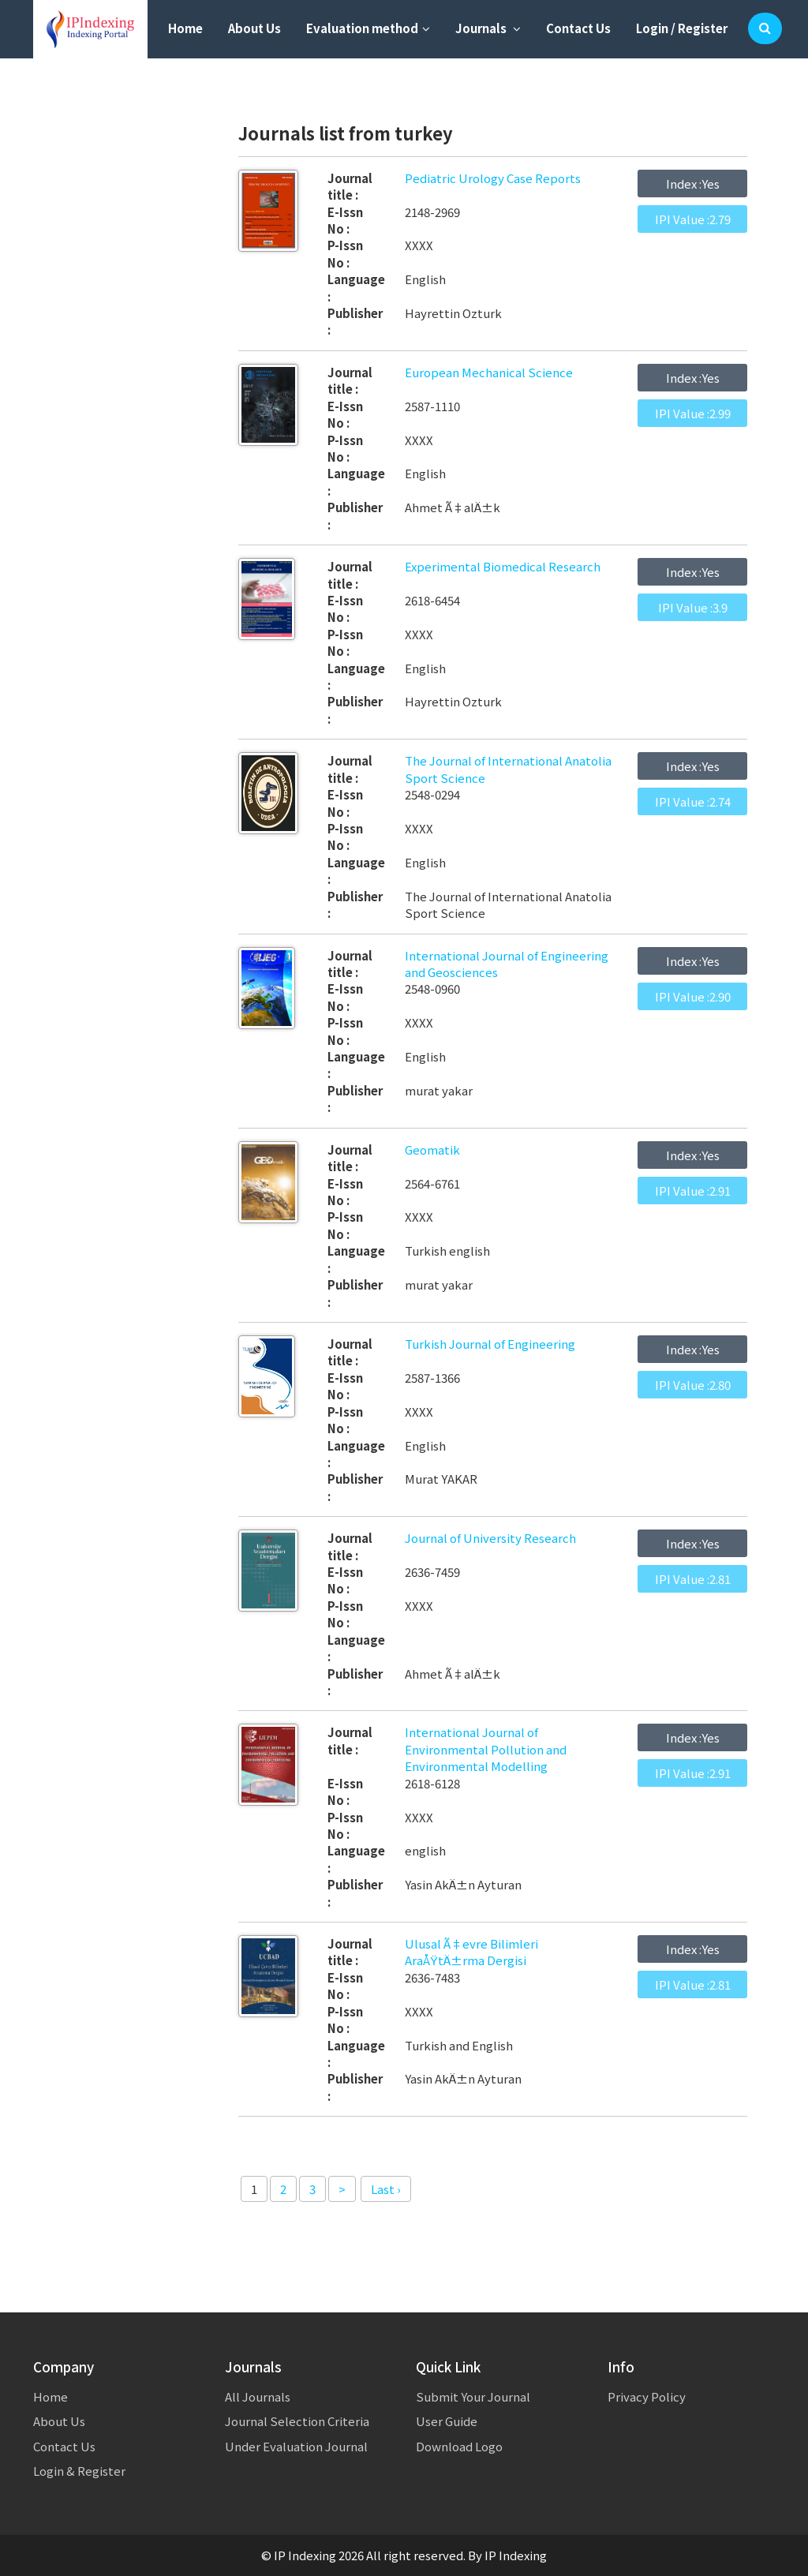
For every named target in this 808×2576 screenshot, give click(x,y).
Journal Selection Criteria (297, 2421)
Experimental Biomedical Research (502, 566)
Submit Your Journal (473, 2396)
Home (185, 28)
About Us (254, 28)
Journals (488, 28)
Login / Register (682, 28)
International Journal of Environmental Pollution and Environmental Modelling (486, 1749)
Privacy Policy (647, 2396)
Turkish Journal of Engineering (490, 1343)
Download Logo (459, 2446)
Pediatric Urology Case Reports (493, 178)
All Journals (257, 2396)
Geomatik (432, 1149)
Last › (386, 2189)
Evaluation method (368, 28)
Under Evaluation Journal (296, 2446)
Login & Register (79, 2470)
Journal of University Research (490, 1538)
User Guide (446, 2421)
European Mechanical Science (489, 372)
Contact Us (578, 28)
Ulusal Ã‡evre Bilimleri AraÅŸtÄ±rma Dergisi (471, 1951)
